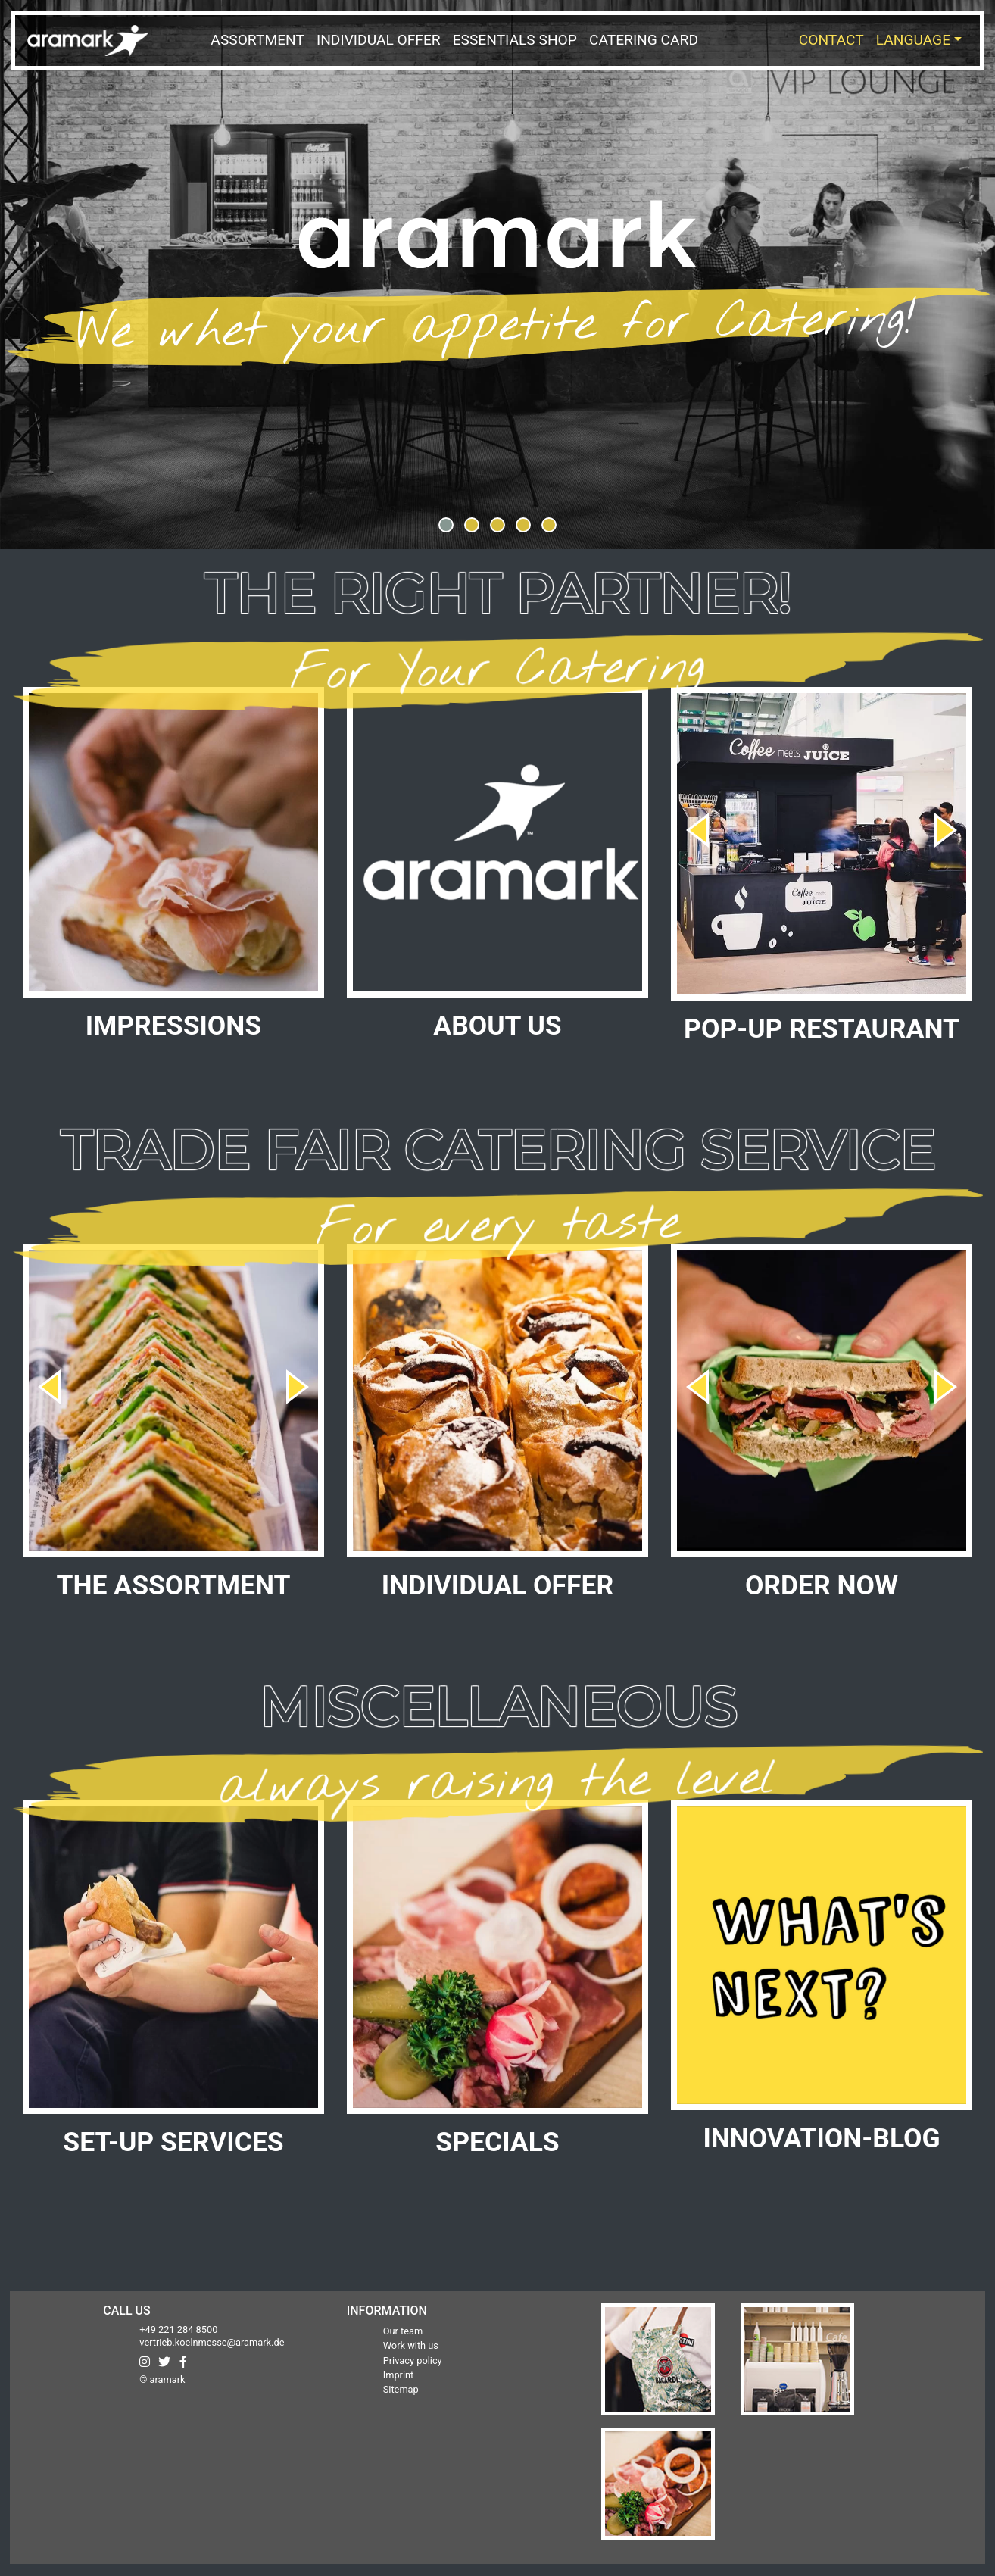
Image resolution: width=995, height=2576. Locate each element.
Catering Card (643, 39)
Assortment (257, 39)
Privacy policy (412, 2360)
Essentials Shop (515, 39)
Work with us (410, 2345)
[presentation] (697, 824)
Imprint (398, 2375)
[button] (446, 525)
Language (913, 39)
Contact (831, 39)
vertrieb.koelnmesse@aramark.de (211, 2342)
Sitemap (401, 2389)
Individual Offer (379, 39)
